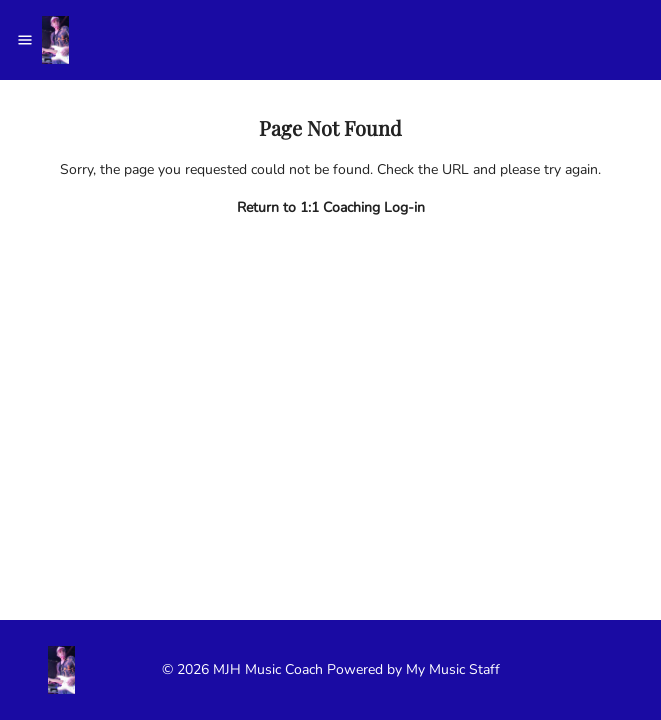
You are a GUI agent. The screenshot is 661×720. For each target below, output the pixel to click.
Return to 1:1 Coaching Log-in (331, 207)
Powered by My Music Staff (413, 669)
